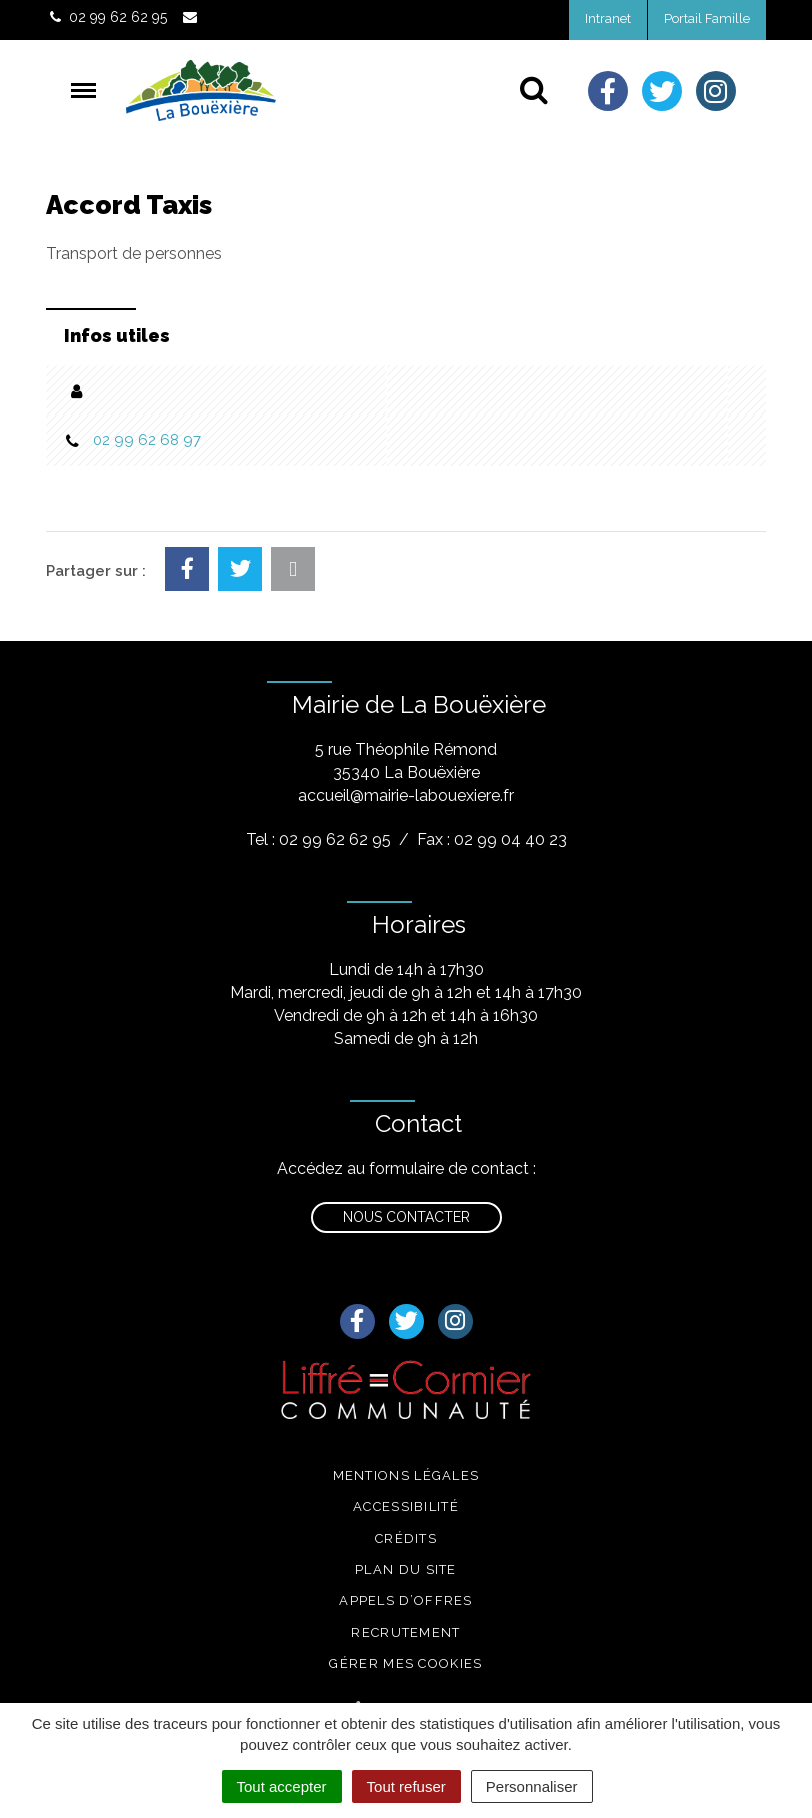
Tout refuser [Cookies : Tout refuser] (406, 1786)
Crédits (406, 1538)
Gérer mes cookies (405, 1663)
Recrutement (405, 1632)
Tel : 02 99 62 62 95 (318, 839)
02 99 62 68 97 (147, 440)
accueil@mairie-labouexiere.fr (406, 795)
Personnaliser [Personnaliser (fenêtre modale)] (532, 1786)
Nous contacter (406, 1217)
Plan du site (406, 1569)
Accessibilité (406, 1506)
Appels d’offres (406, 1600)
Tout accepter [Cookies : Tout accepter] (282, 1786)
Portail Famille (707, 18)
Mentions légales (406, 1475)
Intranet (608, 18)
